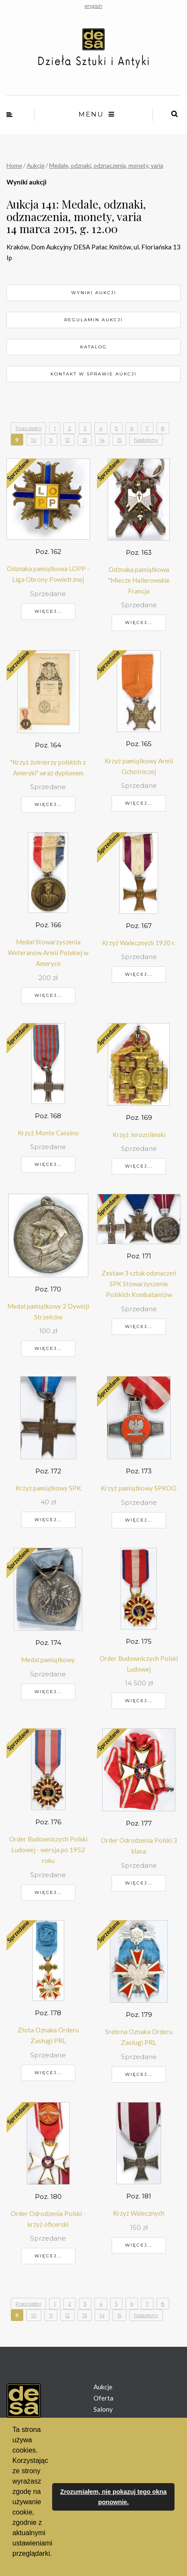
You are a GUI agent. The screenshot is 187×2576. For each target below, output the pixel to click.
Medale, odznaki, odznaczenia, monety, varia (106, 165)
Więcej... (48, 611)
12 (67, 440)
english (94, 6)
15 (119, 440)
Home (14, 165)
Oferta (103, 2398)
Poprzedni (28, 428)
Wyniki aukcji (93, 292)
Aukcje (35, 165)
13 (84, 440)
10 (34, 440)
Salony (103, 2409)
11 (51, 440)
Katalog (93, 347)
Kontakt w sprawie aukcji (93, 374)
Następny (146, 440)
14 (102, 440)
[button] (13, 2565)
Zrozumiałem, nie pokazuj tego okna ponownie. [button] (113, 2496)
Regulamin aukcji (93, 320)
